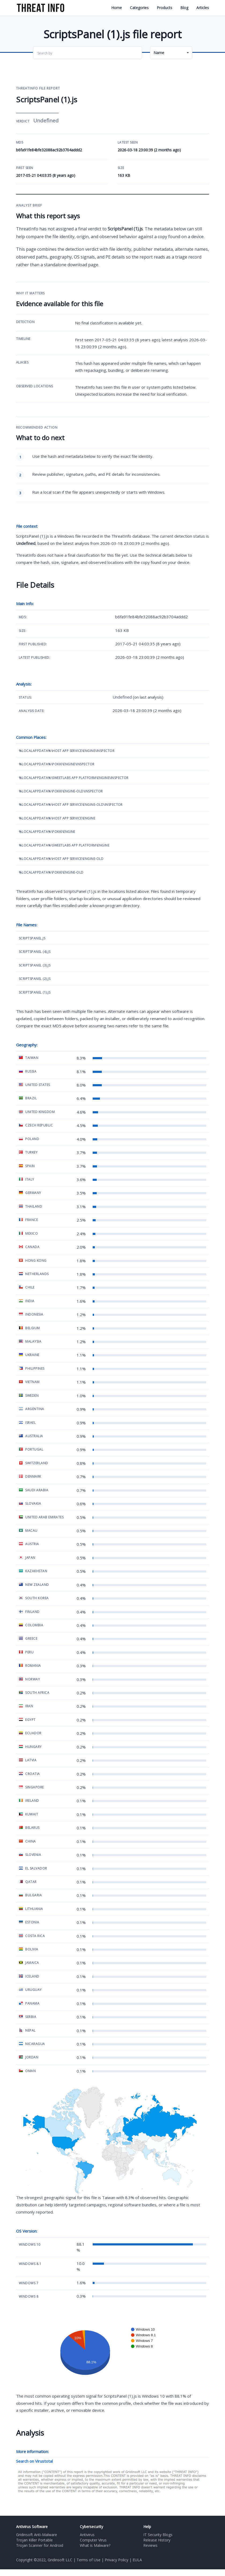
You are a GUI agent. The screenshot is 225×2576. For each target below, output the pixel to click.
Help (147, 2526)
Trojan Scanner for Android (39, 2545)
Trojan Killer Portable (34, 2540)
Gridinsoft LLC (60, 2559)
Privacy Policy (116, 2559)
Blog (184, 7)
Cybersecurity (91, 2526)
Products (164, 7)
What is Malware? (95, 2545)
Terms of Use (88, 2559)
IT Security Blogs (157, 2535)
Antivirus (87, 2535)
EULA (137, 2559)
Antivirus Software (32, 2526)
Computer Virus (93, 2540)
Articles (202, 7)
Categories (139, 7)
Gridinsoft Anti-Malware (36, 2535)
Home (116, 7)
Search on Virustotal (34, 2461)
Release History (156, 2540)
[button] (171, 52)
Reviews (150, 2545)
